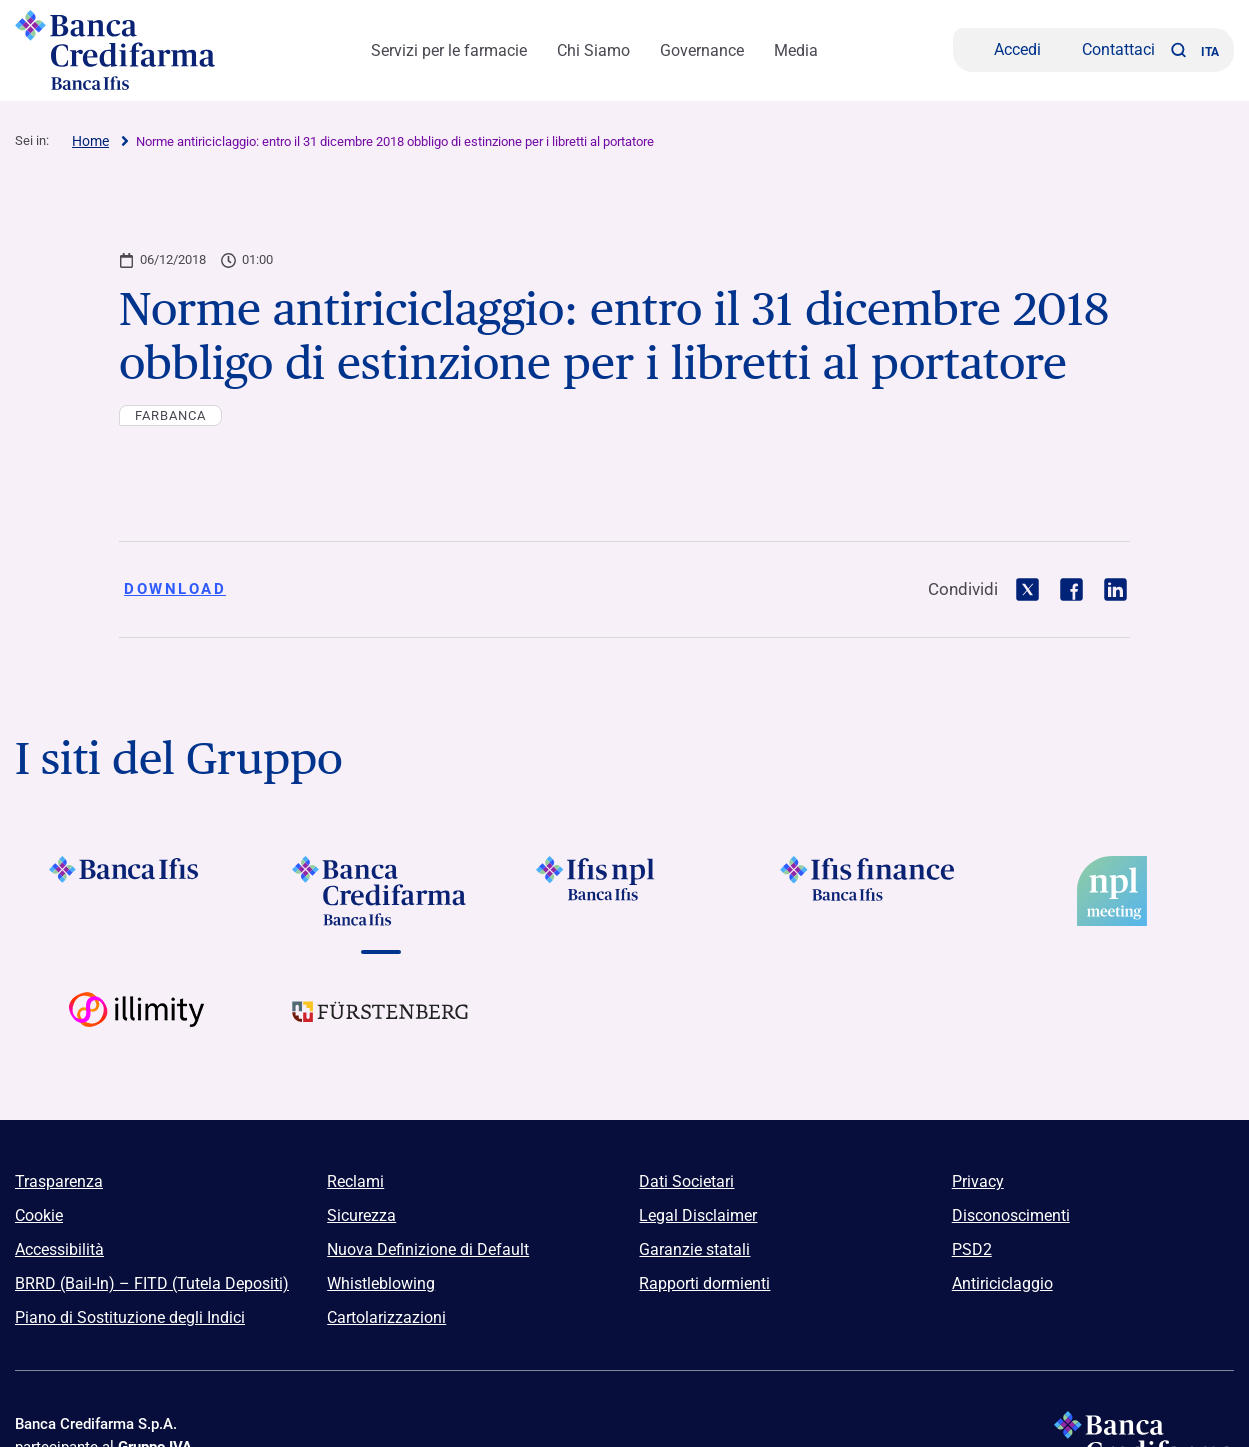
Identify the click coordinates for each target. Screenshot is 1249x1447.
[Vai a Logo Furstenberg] (381, 1027)
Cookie (39, 1215)
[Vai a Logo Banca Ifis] (137, 891)
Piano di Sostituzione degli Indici (130, 1317)
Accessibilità (59, 1249)
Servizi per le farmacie (449, 50)
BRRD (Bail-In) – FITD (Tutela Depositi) (152, 1283)
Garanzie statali (694, 1249)
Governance (702, 50)
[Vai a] (625, 891)
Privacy (978, 1181)
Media (796, 50)
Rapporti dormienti (704, 1283)
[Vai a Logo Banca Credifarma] (381, 891)
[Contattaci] (1105, 50)
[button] (1178, 50)
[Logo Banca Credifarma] (125, 50)
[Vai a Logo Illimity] (137, 1027)
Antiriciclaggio (1002, 1283)
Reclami (355, 1181)
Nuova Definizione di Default (428, 1249)
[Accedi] (1004, 50)
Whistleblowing (381, 1283)
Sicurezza (361, 1215)
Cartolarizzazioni (386, 1317)
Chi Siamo (593, 50)
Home (90, 141)
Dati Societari (686, 1181)
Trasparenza (59, 1181)
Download (175, 589)
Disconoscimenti (1011, 1215)
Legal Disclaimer (698, 1215)
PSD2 (972, 1249)
